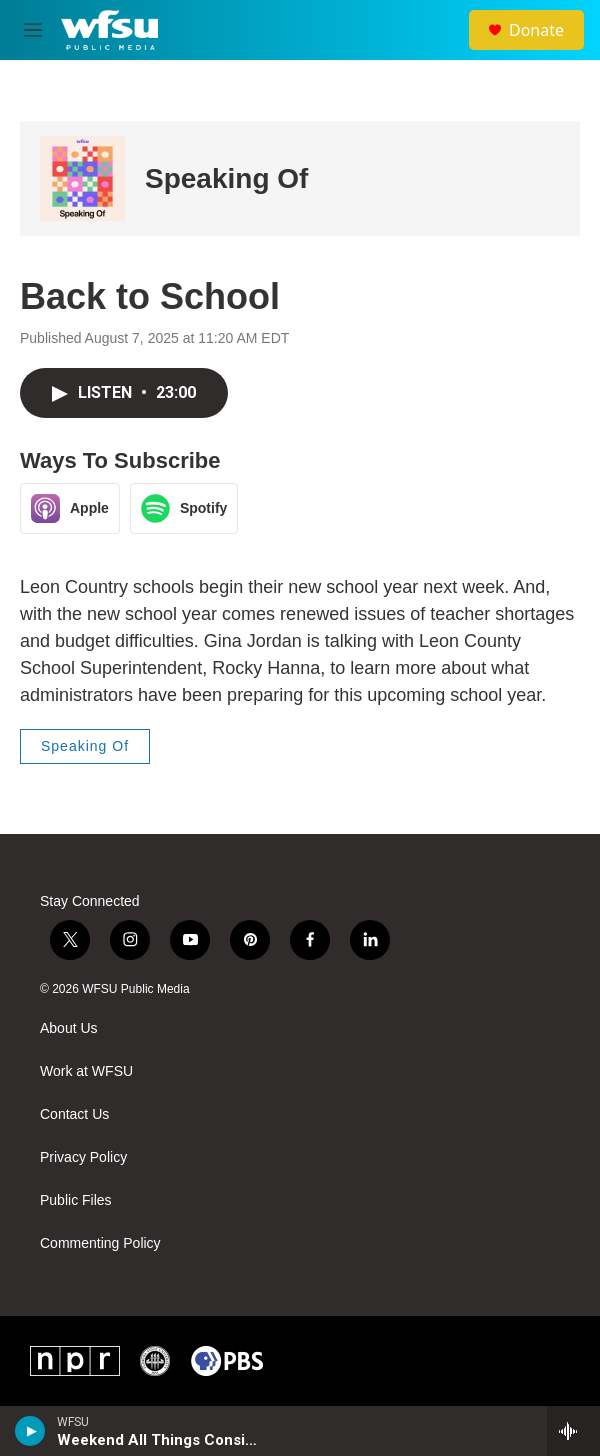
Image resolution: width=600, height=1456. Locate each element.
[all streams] (573, 1431)
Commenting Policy (100, 1243)
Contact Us (74, 1114)
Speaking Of (226, 178)
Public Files (76, 1200)
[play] (30, 1431)
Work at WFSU (86, 1071)
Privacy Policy (83, 1157)
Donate (536, 30)
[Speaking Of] (82, 178)
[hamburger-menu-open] (33, 30)
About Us (69, 1028)
